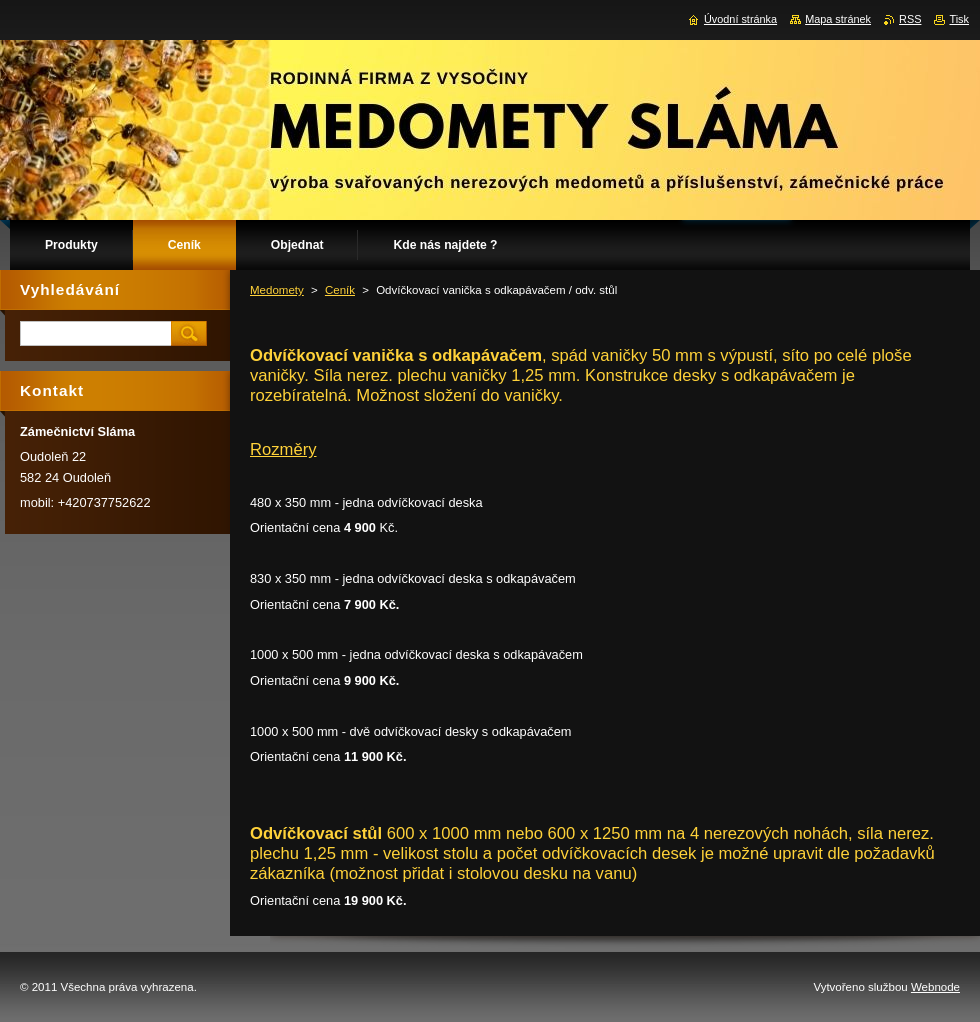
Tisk (959, 19)
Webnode (935, 987)
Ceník (340, 290)
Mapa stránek (838, 19)
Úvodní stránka (740, 19)
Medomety (277, 290)
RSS (910, 19)
